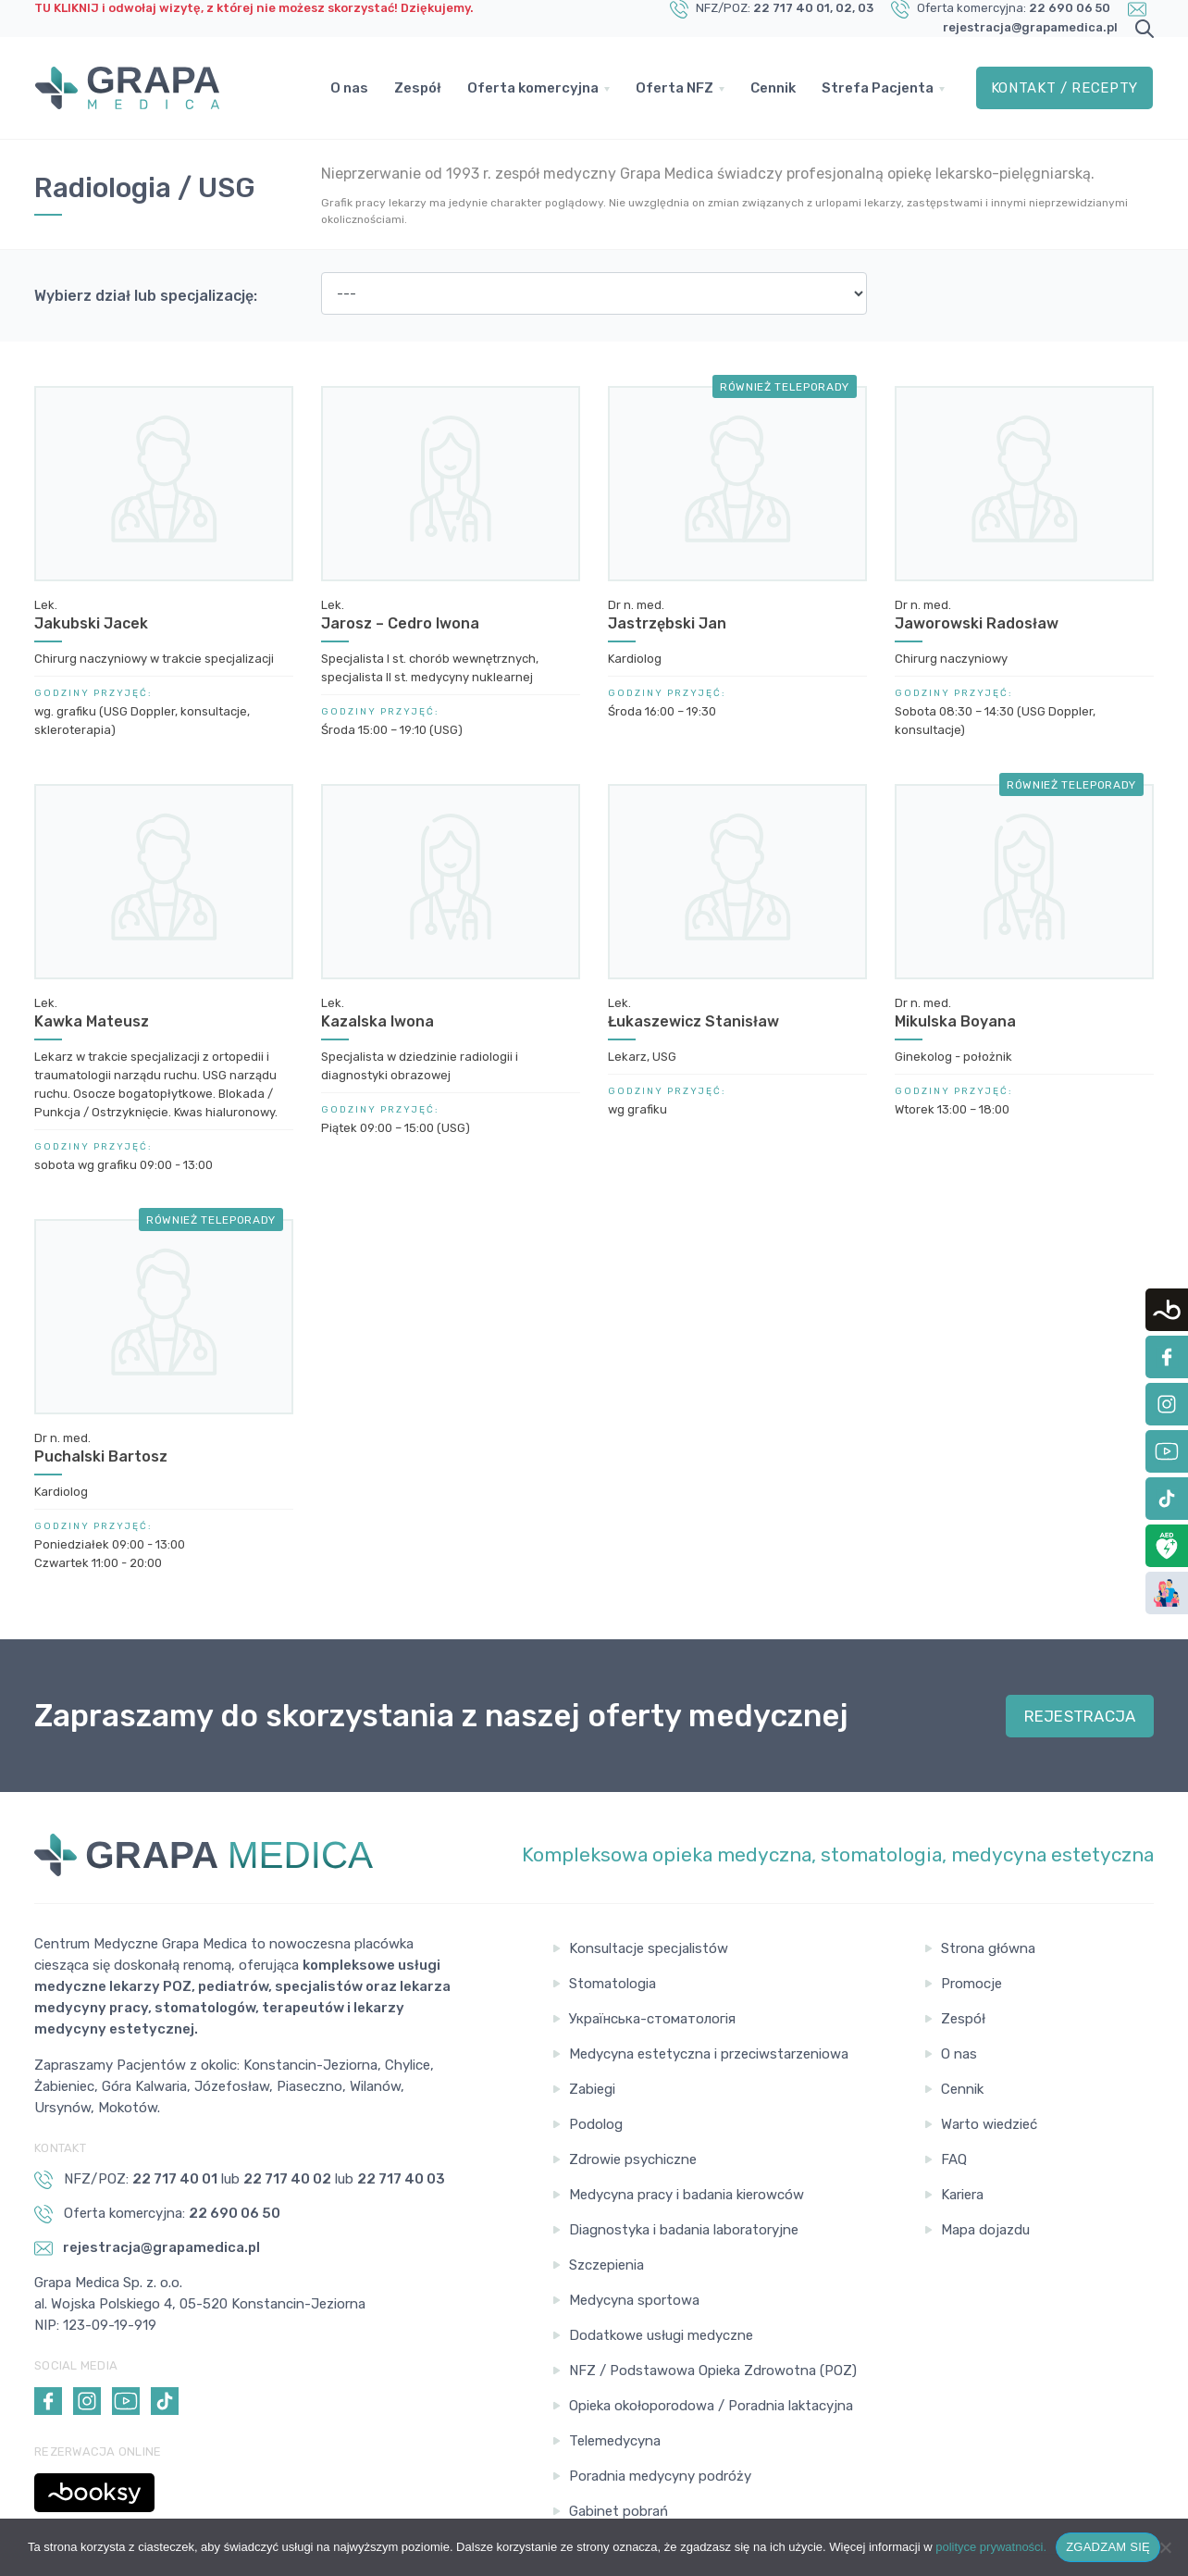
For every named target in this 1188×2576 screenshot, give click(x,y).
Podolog (596, 2124)
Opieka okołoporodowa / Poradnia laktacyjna (711, 2405)
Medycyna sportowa (634, 2300)
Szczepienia (606, 2265)
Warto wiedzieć (989, 2124)
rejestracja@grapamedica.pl (1030, 27)
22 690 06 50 (1069, 8)
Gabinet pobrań (618, 2511)
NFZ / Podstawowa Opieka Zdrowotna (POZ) (713, 2370)
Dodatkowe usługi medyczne (661, 2335)
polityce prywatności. (990, 2547)
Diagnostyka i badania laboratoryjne (683, 2229)
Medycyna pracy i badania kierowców (686, 2194)
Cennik (773, 88)
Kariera (962, 2194)
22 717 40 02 (287, 2179)
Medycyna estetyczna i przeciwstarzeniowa (708, 2054)
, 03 (862, 8)
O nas (349, 88)
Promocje (971, 1983)
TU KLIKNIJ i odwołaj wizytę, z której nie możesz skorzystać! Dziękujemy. (254, 8)
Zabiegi (592, 2089)
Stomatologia (612, 1983)
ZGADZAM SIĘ (1108, 2547)
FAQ (954, 2159)
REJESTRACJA (1080, 1716)
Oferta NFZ (674, 88)
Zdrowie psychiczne (633, 2159)
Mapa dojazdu (985, 2229)
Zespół (417, 88)
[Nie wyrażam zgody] (1165, 2547)
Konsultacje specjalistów (648, 1948)
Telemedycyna (615, 2441)
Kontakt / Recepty (1064, 88)
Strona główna (988, 1948)
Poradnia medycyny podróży (660, 2476)
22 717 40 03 (401, 2179)
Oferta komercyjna (533, 88)
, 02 (841, 8)
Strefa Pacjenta (878, 88)
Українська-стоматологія (652, 2018)
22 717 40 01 (791, 8)
